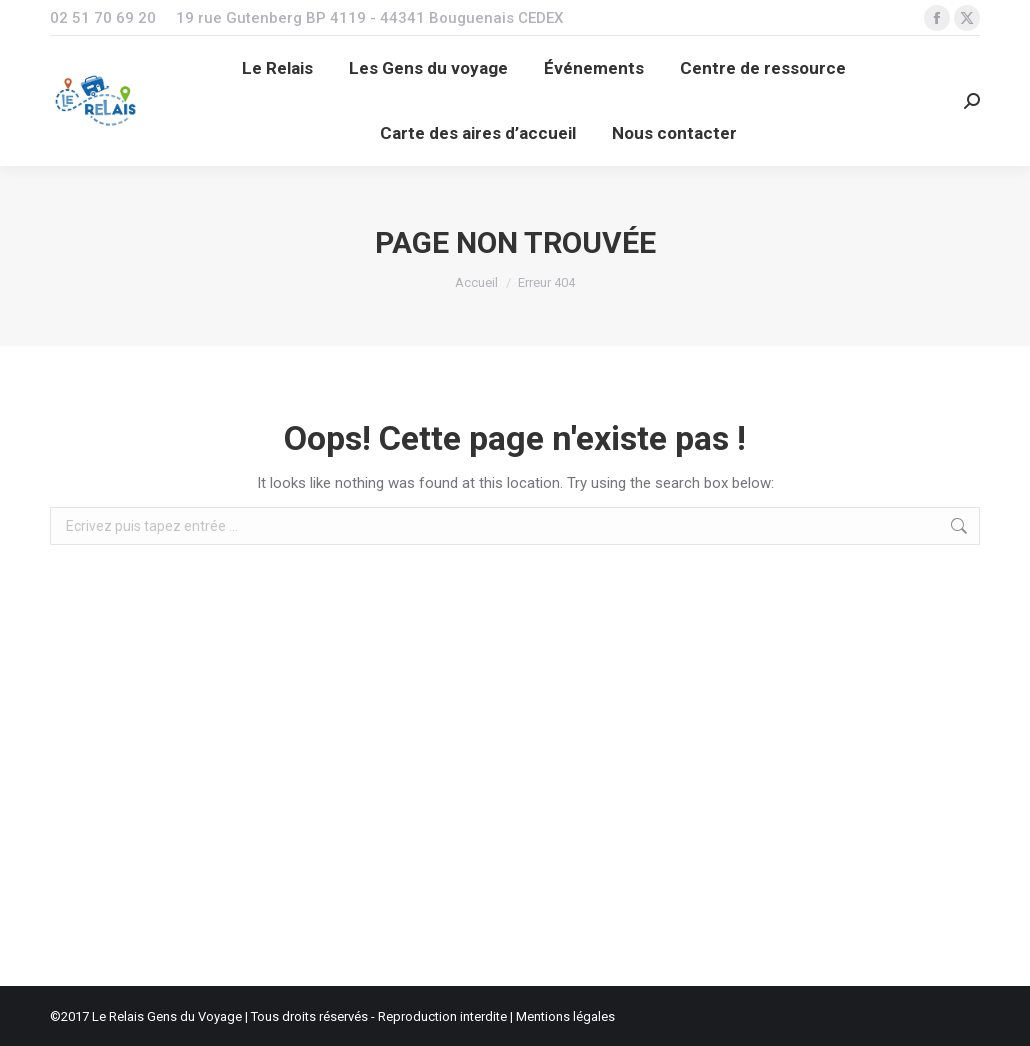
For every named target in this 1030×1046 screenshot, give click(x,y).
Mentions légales (565, 1016)
